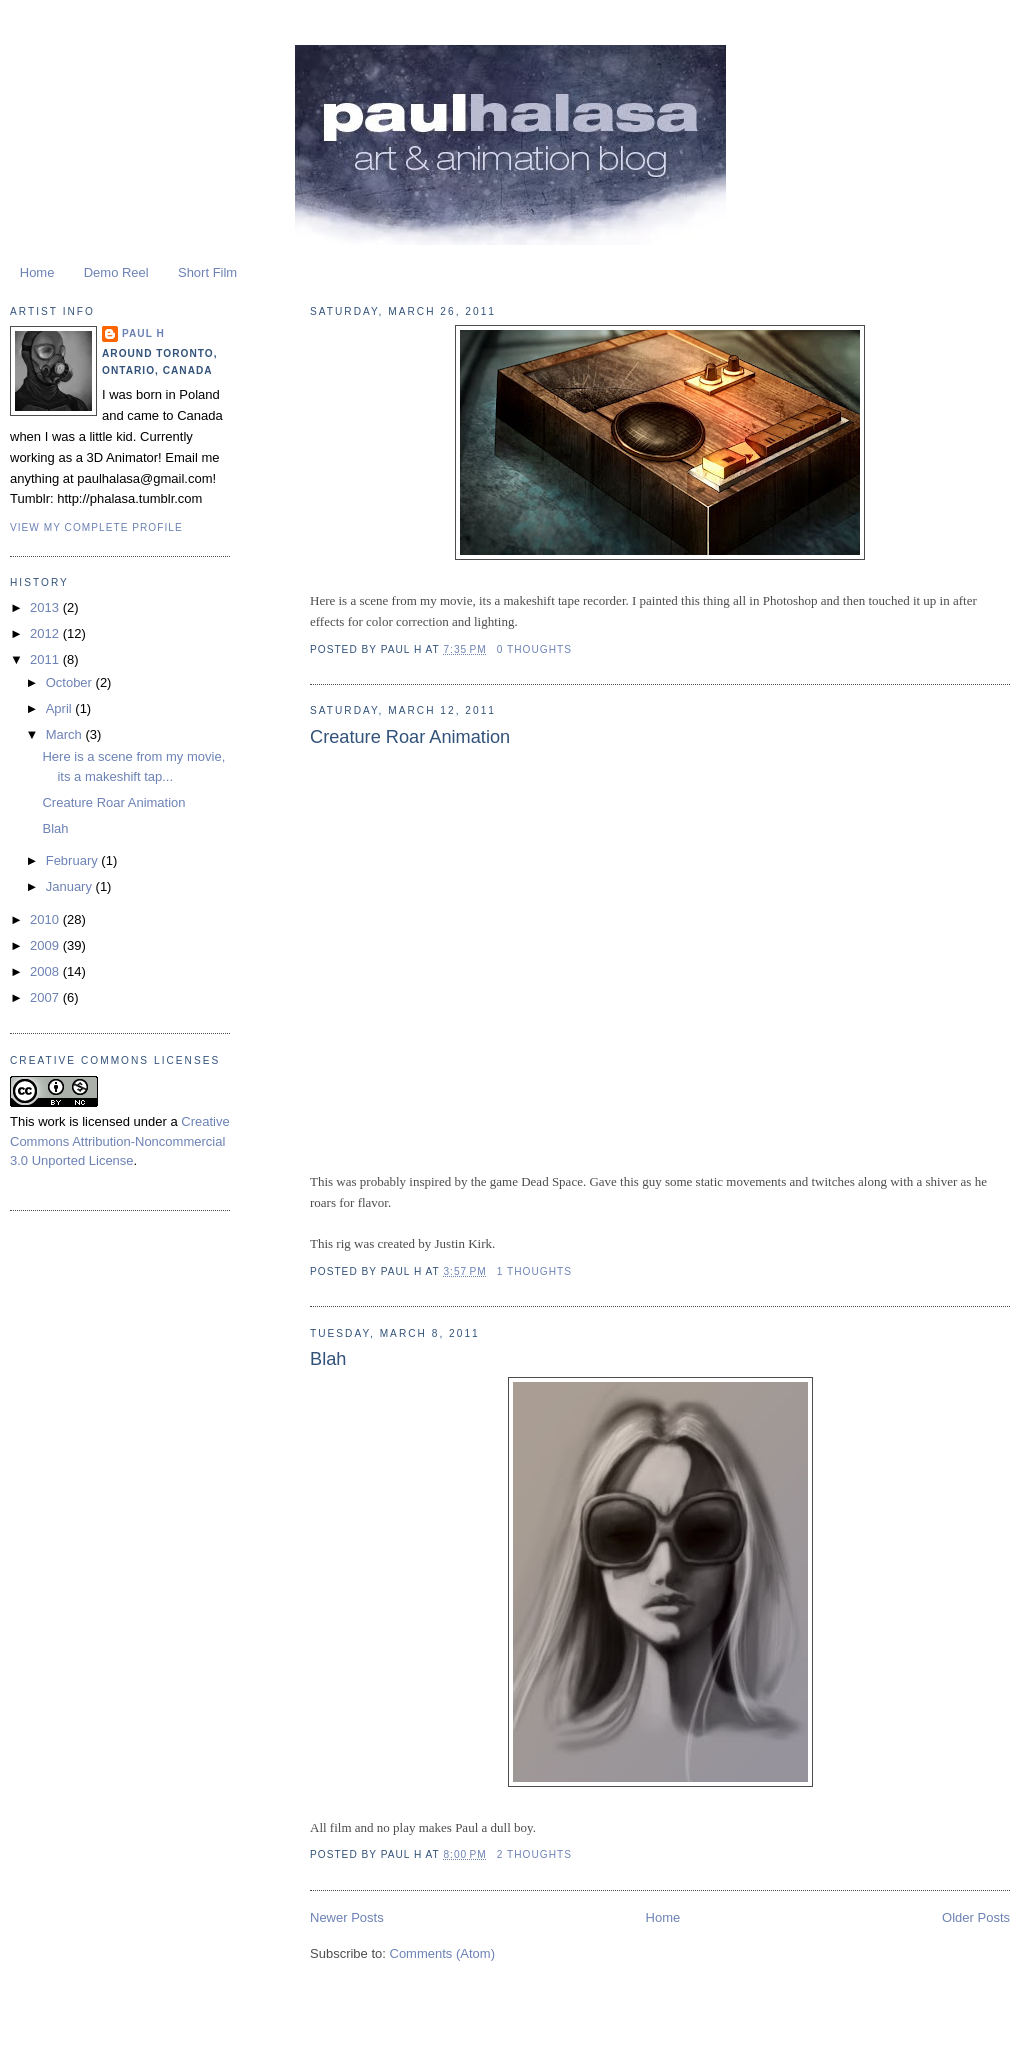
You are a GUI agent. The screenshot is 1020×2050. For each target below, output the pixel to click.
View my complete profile (96, 527)
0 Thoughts (534, 649)
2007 (46, 997)
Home (37, 272)
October (71, 682)
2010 (46, 919)
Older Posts (976, 1917)
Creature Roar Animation (410, 737)
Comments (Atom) (442, 1953)
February (74, 860)
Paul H (143, 333)
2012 (46, 633)
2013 (46, 607)
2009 (46, 945)
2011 (46, 659)
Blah (328, 1359)
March (66, 734)
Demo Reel (116, 272)
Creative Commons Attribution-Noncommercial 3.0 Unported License (120, 1141)
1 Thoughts (534, 1271)
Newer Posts (347, 1917)
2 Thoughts (534, 1854)
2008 (46, 971)
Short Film (207, 272)
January (71, 886)
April (61, 708)
